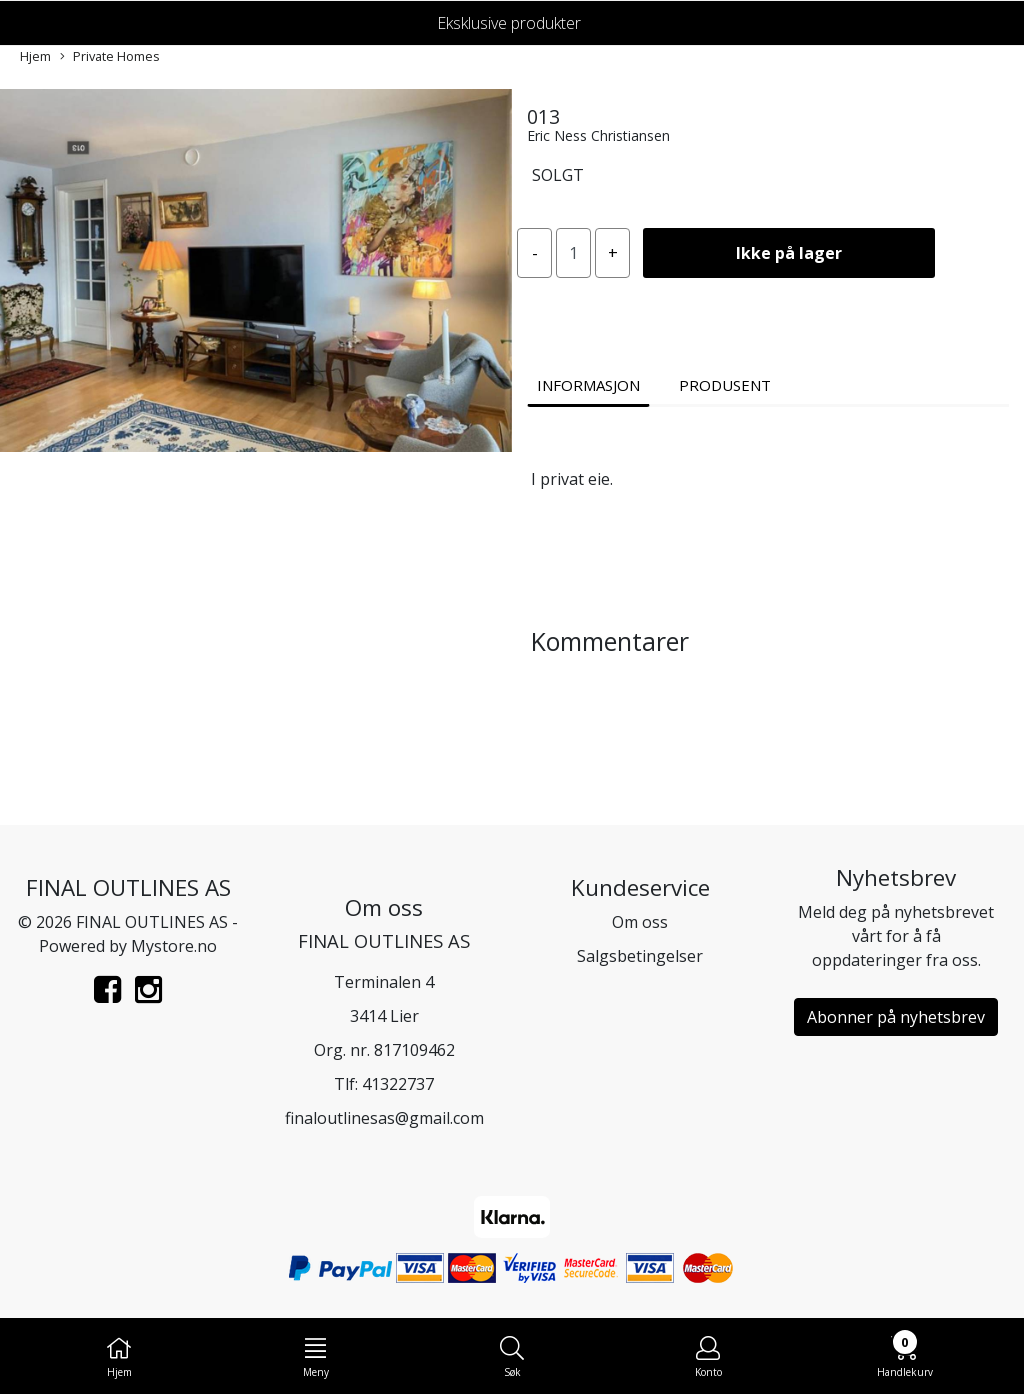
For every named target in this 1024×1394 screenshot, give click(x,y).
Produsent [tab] (725, 385)
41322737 (398, 1084)
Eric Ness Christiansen (598, 135)
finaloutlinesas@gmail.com (384, 1118)
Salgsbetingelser (640, 956)
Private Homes (110, 56)
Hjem (35, 56)
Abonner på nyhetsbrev (896, 1017)
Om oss (640, 922)
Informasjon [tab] (588, 385)
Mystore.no (174, 946)
